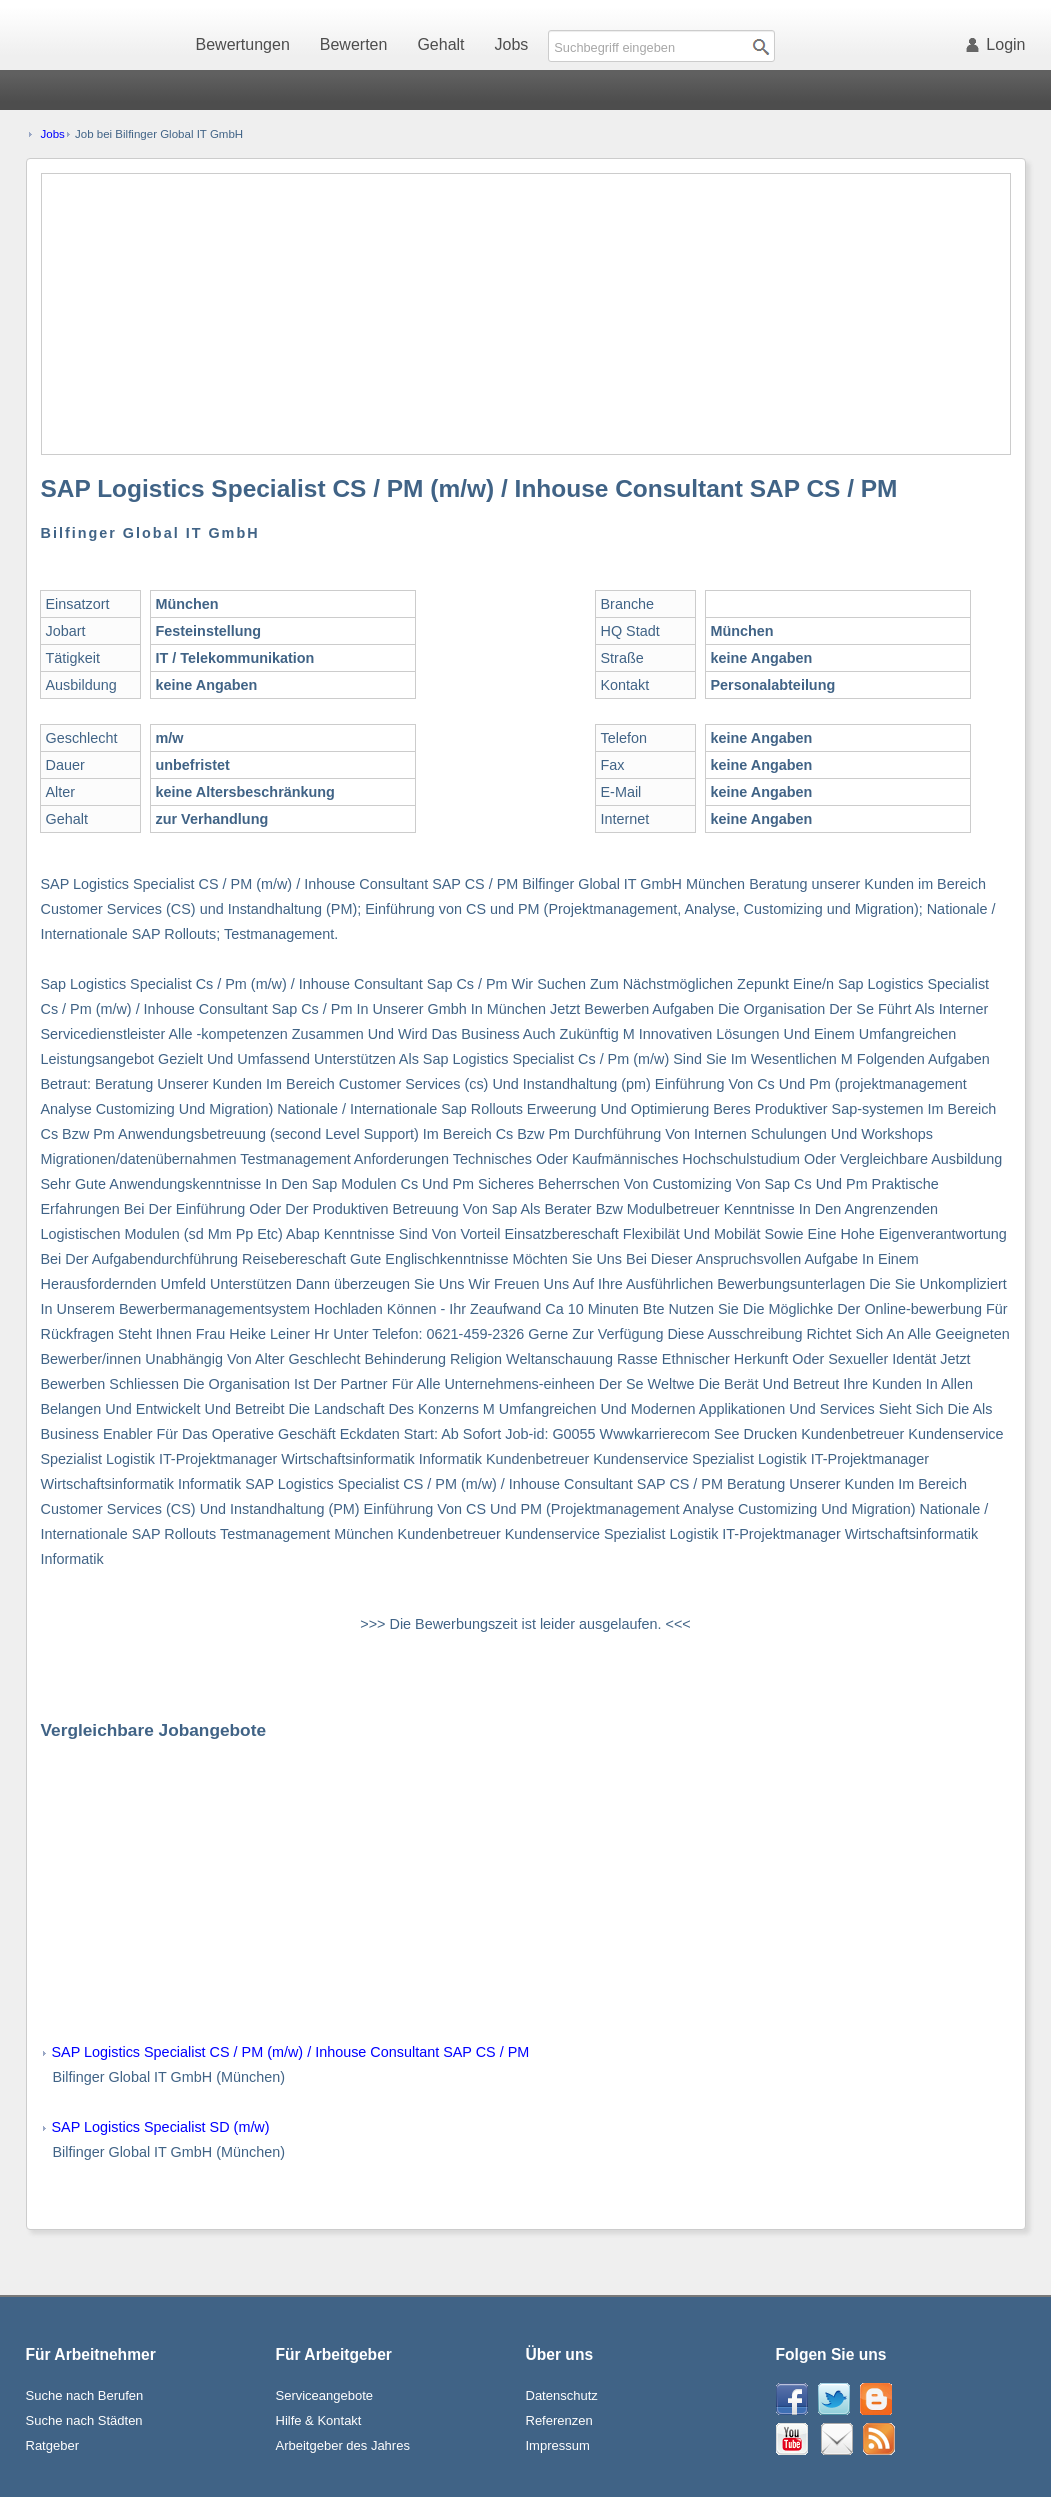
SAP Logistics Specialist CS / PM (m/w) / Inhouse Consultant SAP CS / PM (291, 2052)
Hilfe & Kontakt (319, 2420)
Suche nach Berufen (85, 2395)
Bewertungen (243, 44)
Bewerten (354, 44)
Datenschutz (562, 2395)
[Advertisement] (527, 314)
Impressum (558, 2445)
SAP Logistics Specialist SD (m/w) (161, 2127)
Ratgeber (52, 2445)
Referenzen (559, 2420)
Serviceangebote (325, 2395)
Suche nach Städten (84, 2420)
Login (999, 44)
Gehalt (440, 44)
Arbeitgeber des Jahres (343, 2445)
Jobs (512, 44)
